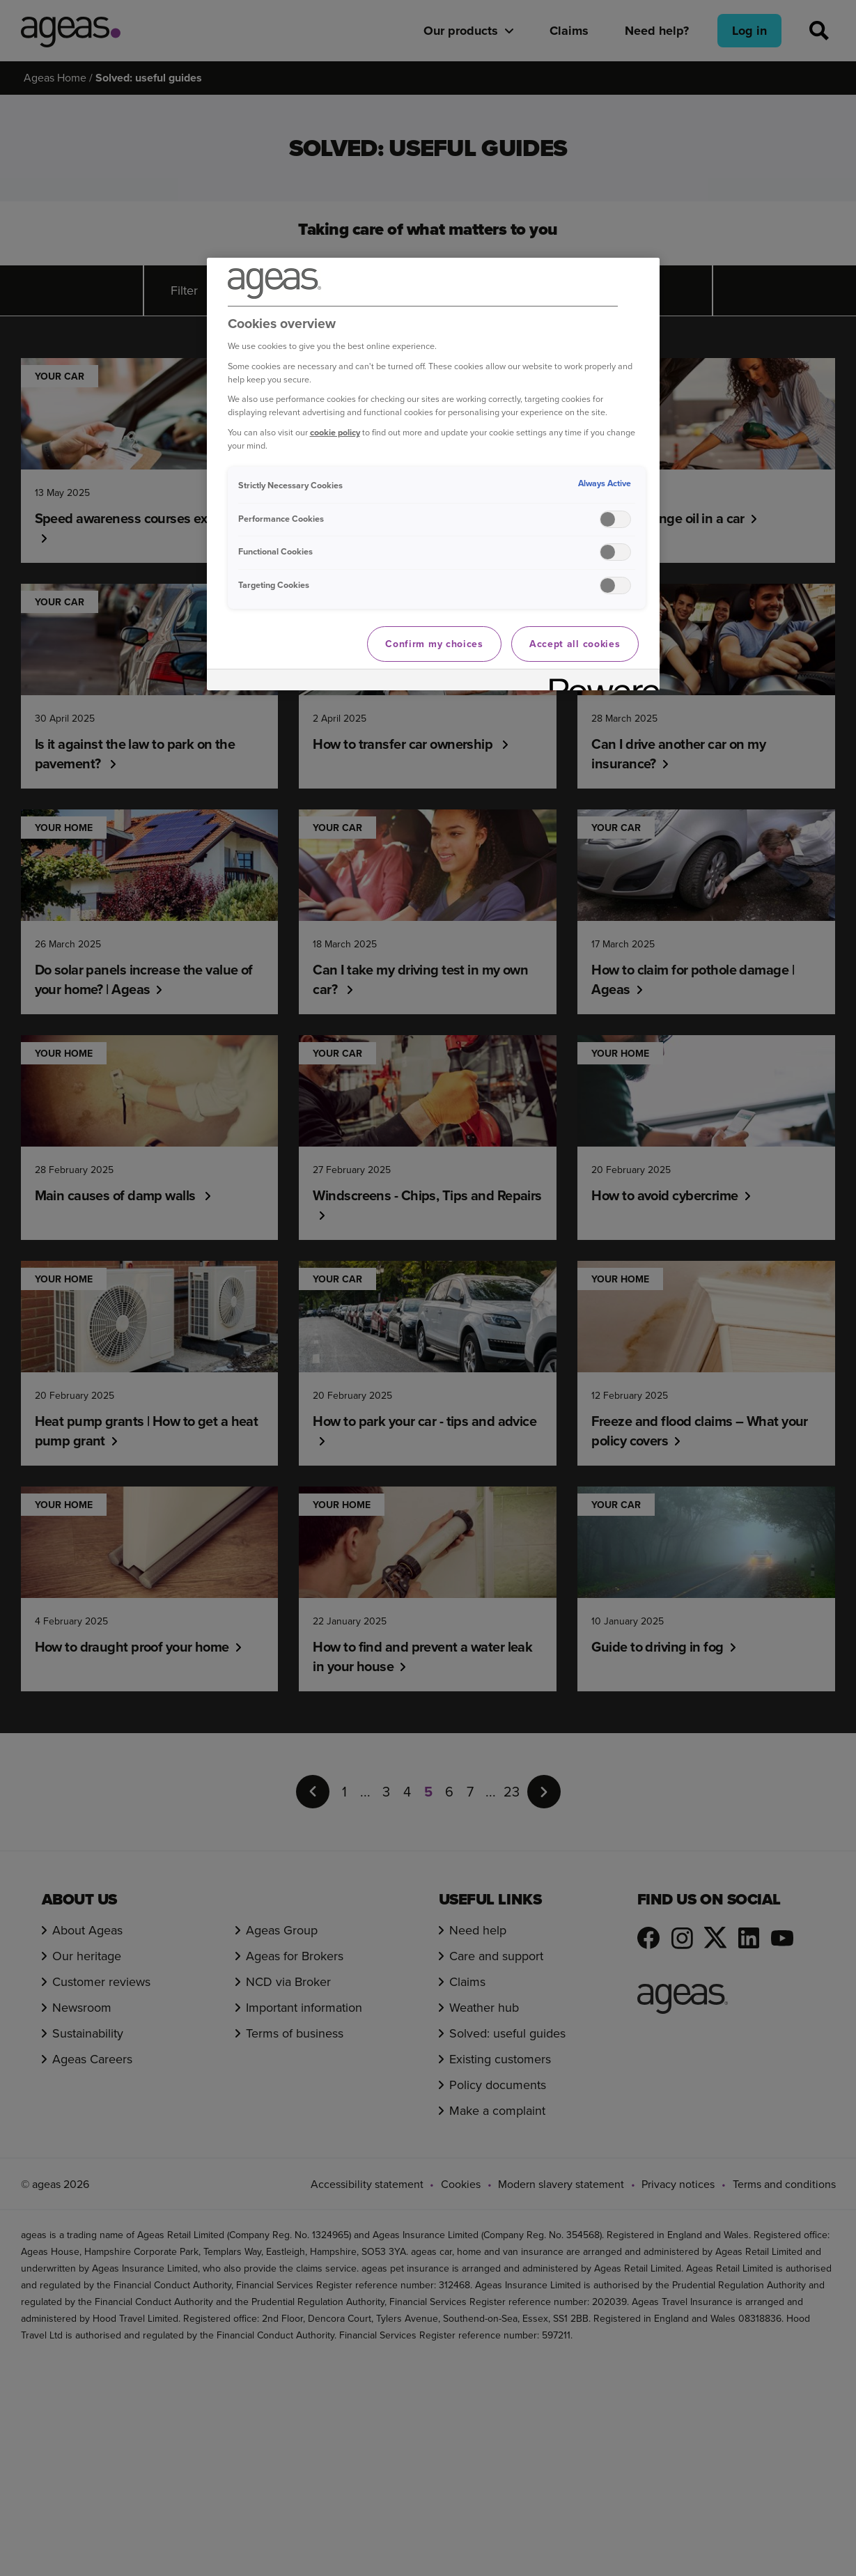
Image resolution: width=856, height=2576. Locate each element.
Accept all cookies (575, 644)
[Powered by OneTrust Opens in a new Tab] (600, 681)
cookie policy (335, 432)
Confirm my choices (434, 644)
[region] (433, 474)
